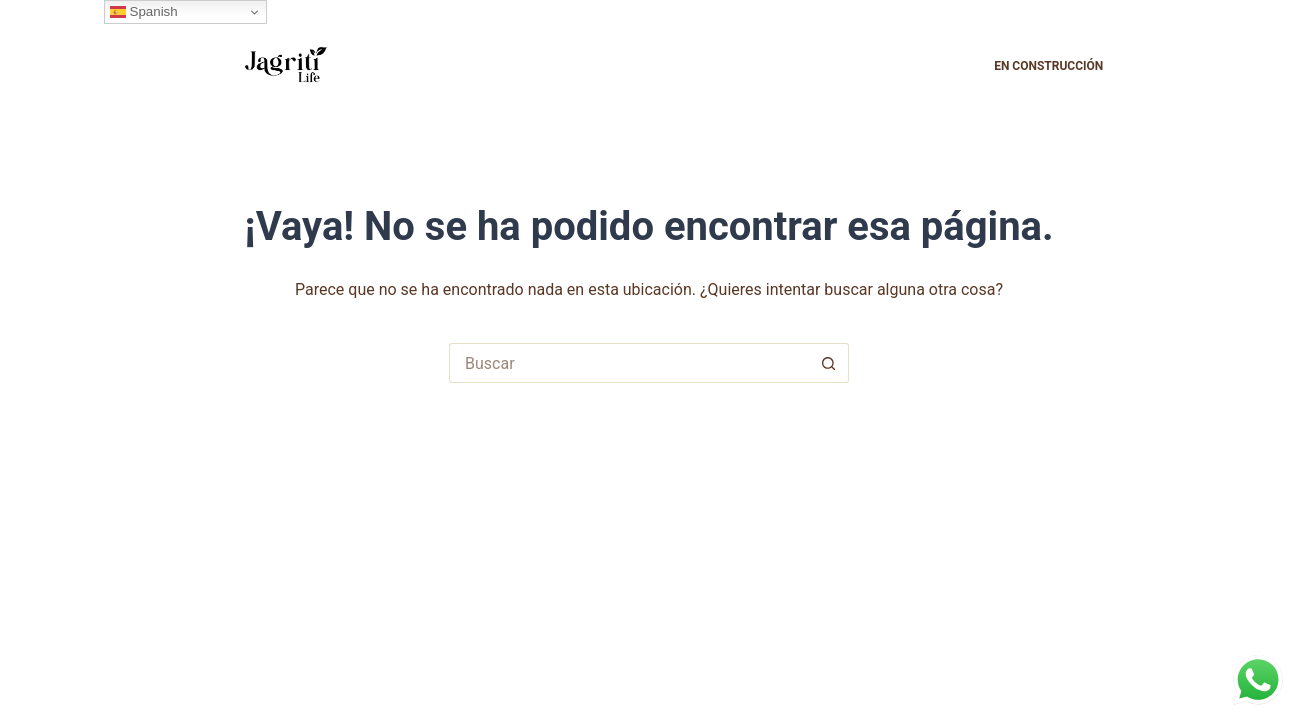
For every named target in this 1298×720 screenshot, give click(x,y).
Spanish (144, 12)
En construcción (1048, 66)
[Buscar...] (629, 363)
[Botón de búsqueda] (829, 363)
